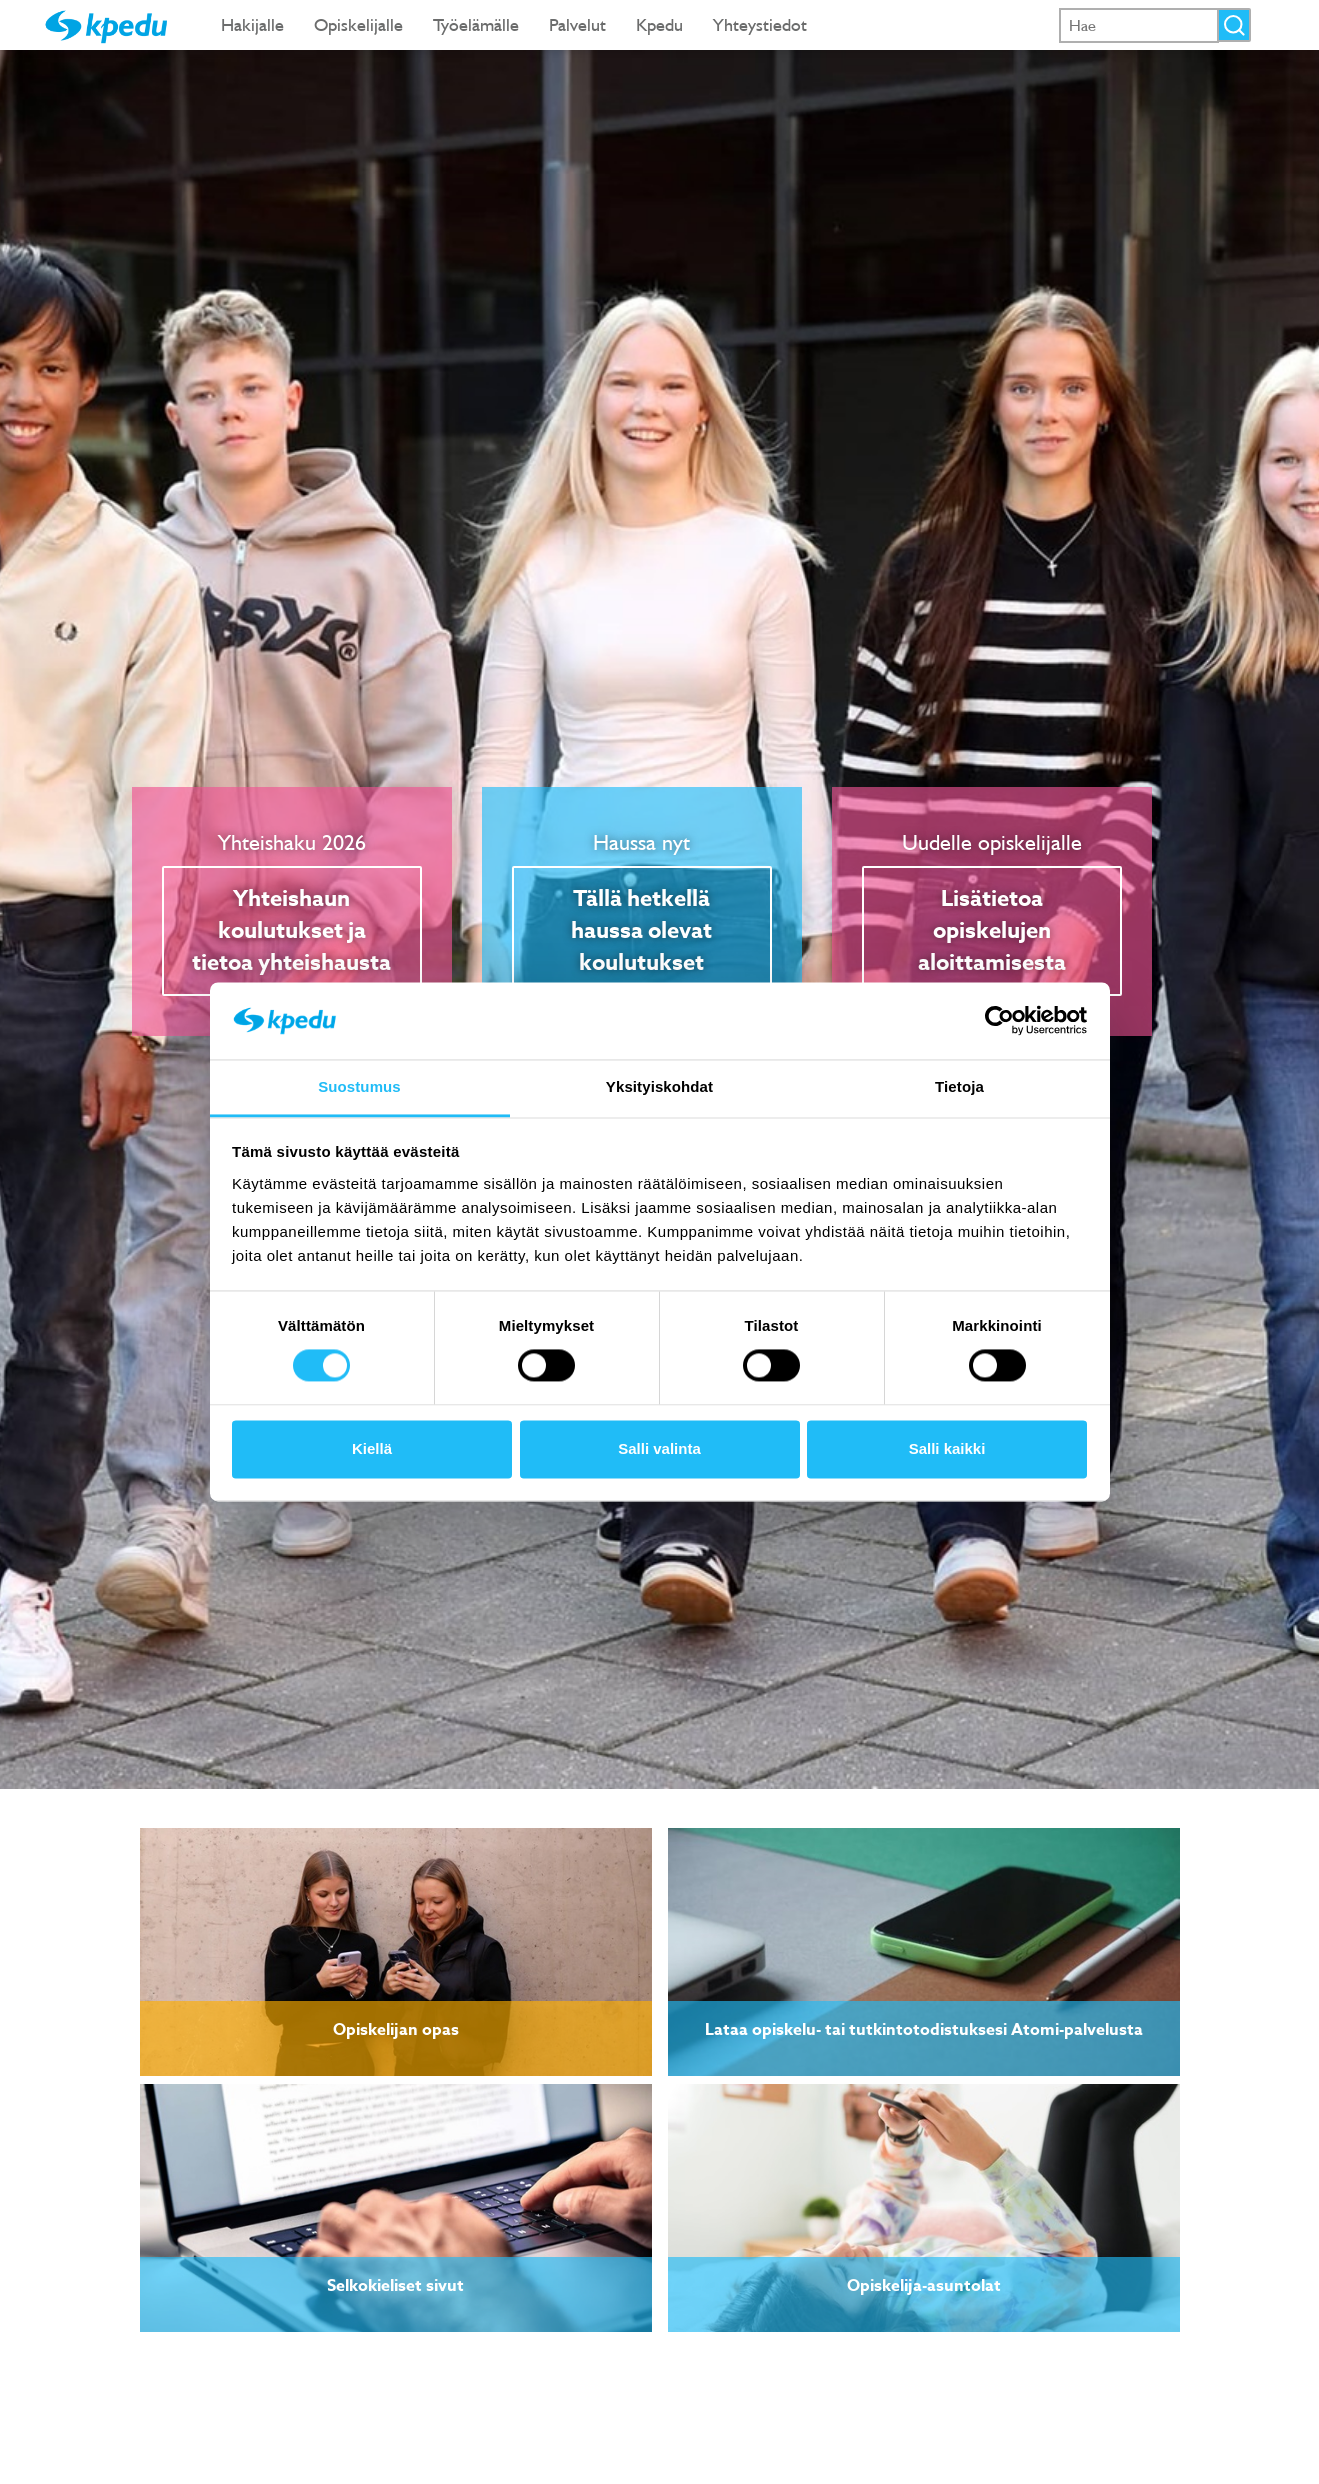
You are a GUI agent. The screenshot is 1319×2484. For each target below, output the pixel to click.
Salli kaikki (947, 1448)
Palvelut (577, 24)
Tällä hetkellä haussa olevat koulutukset (641, 931)
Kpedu (659, 24)
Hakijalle (252, 24)
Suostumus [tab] (359, 1086)
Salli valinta (659, 1448)
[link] (396, 1952)
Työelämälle (476, 24)
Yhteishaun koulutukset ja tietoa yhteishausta (291, 931)
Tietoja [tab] (959, 1086)
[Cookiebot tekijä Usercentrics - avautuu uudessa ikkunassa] (999, 1021)
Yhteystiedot (760, 24)
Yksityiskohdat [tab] (659, 1086)
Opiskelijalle (358, 24)
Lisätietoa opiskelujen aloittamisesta (992, 931)
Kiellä (372, 1448)
